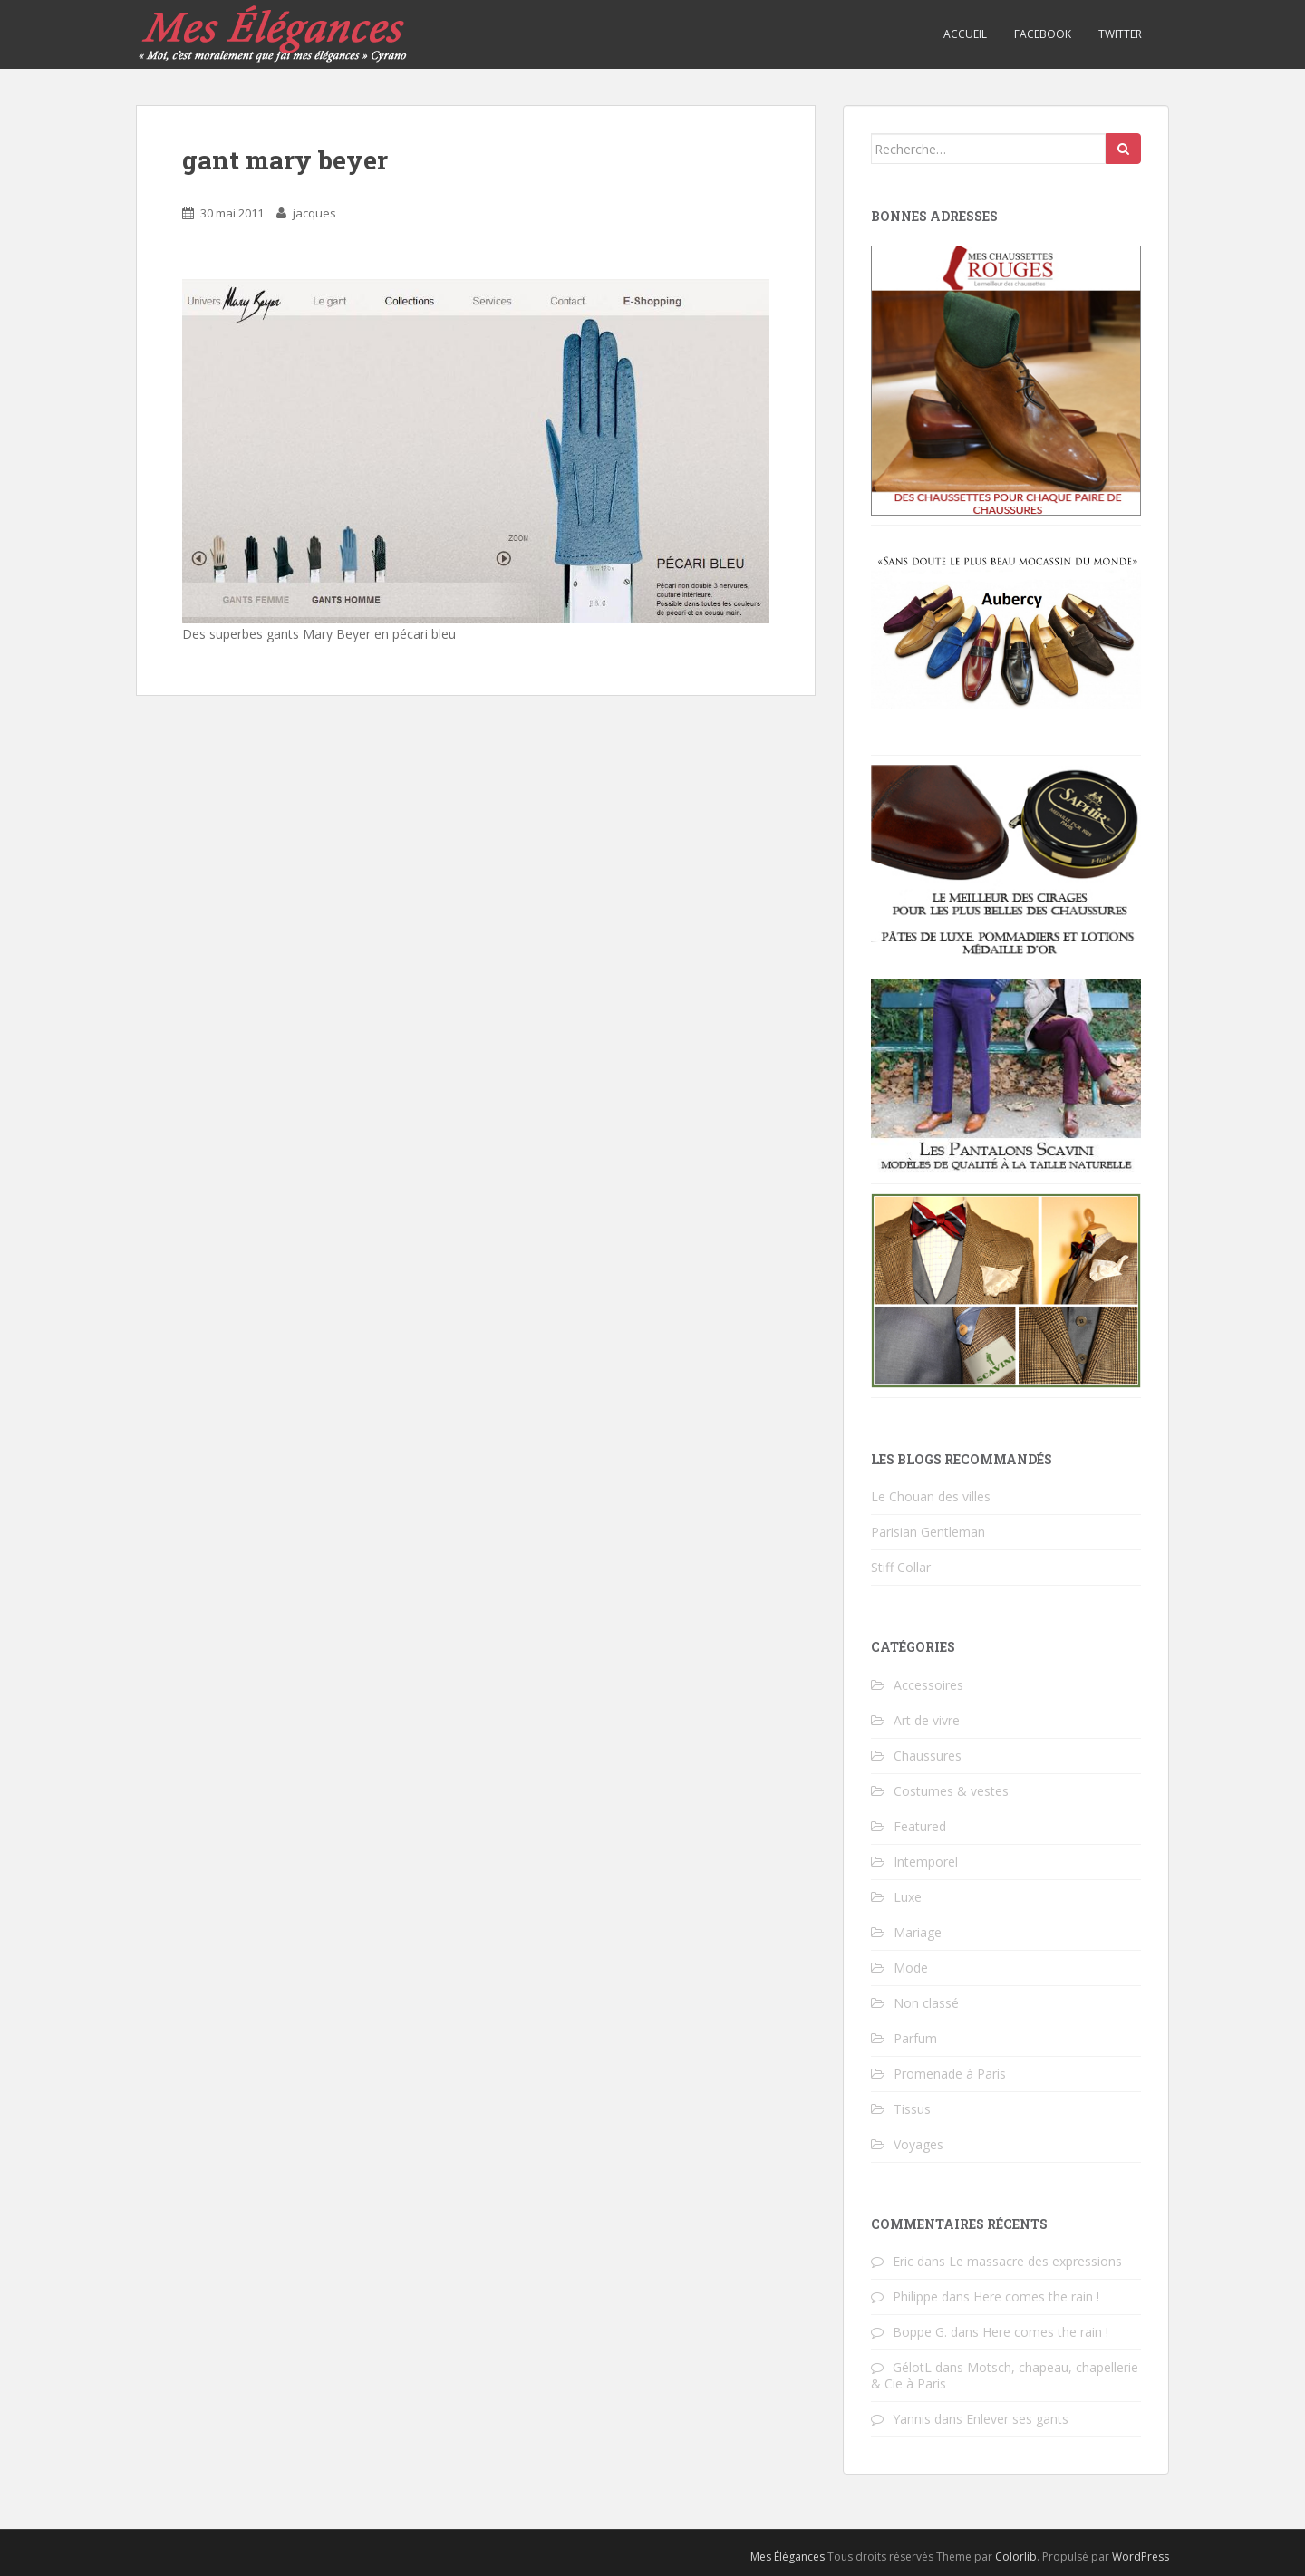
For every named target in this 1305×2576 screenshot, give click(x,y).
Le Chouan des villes (931, 1496)
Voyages (918, 2144)
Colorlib (1016, 2556)
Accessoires (928, 1684)
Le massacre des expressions (1035, 2261)
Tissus (912, 2109)
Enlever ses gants (1017, 2418)
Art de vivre (927, 1720)
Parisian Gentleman (928, 1531)
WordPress (1140, 2556)
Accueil (965, 34)
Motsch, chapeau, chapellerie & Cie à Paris (1004, 2375)
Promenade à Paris (950, 2073)
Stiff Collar (901, 1567)
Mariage (918, 1932)
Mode (911, 1967)
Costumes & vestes (951, 1790)
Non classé (926, 2003)
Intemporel (926, 1861)
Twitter (1120, 34)
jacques (314, 213)
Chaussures (928, 1755)
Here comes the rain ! (1036, 2296)
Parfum (915, 2038)
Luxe (908, 1896)
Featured (920, 1826)
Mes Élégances (787, 2556)
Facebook (1042, 34)
